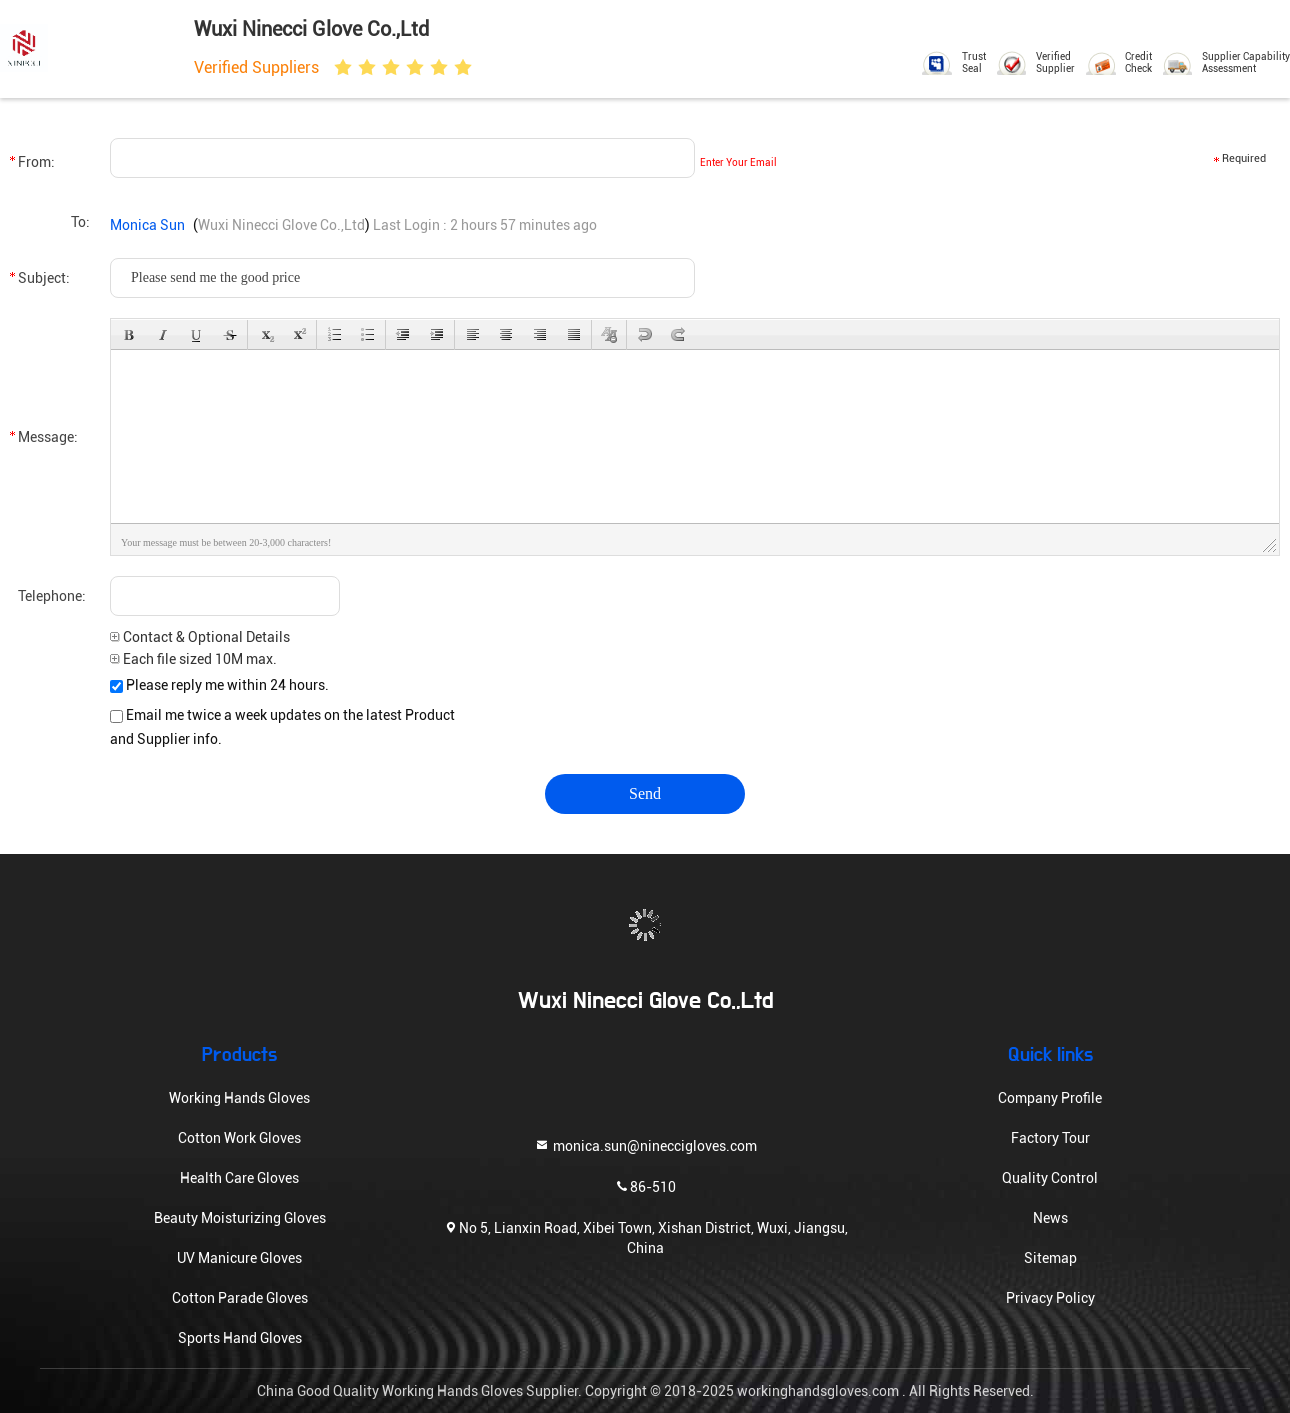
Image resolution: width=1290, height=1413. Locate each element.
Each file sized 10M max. (193, 659)
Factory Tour (1050, 1138)
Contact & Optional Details (200, 637)
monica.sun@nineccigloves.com (645, 1144)
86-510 (645, 1185)
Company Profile (1050, 1098)
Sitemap (1050, 1258)
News (1050, 1218)
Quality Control (1050, 1178)
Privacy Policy (1050, 1298)
